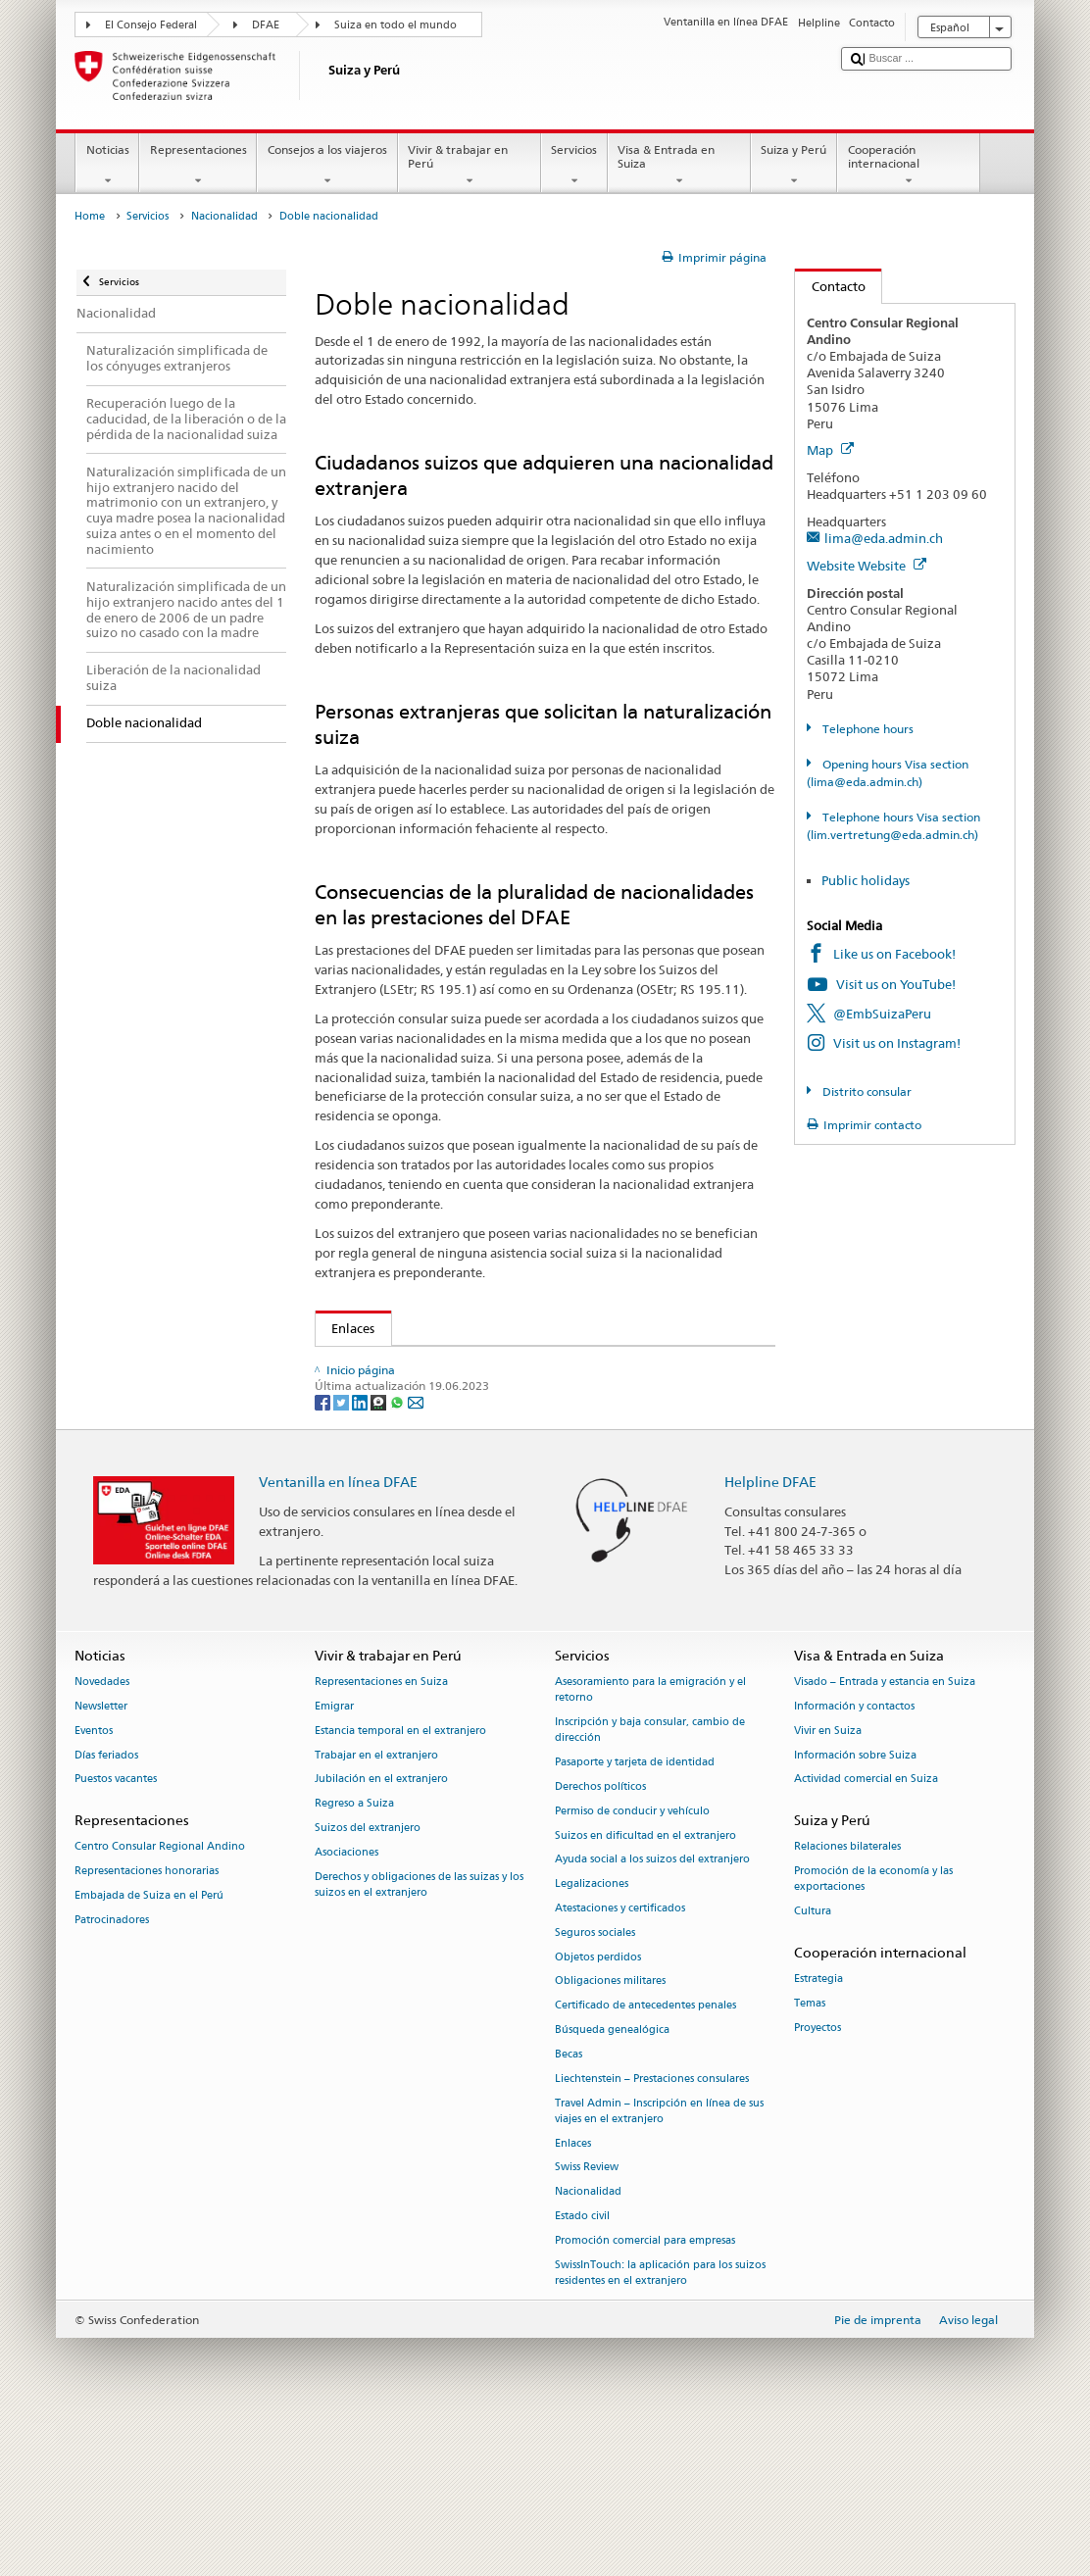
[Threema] (380, 1551)
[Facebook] (324, 1551)
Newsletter (100, 1857)
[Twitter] (342, 1551)
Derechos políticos (600, 1937)
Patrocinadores (111, 2069)
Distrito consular (865, 1091)
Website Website (866, 565)
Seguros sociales (595, 2082)
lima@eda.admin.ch (883, 538)
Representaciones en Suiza (381, 1832)
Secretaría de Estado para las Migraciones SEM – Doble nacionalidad (535, 1365)
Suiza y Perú (794, 165)
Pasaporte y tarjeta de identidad (635, 1913)
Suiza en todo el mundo (395, 25)
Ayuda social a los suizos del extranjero (652, 2010)
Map (830, 450)
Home (89, 216)
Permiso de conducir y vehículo (632, 1961)
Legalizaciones (591, 2034)
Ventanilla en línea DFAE (338, 1631)
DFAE (265, 25)
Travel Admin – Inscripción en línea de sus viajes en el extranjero (659, 2261)
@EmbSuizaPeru (882, 1013)
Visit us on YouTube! (896, 984)
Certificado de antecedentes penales (645, 2156)
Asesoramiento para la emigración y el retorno (650, 1840)
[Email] (415, 1551)
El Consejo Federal (151, 25)
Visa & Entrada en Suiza (679, 165)
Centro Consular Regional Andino (159, 1997)
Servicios (574, 165)
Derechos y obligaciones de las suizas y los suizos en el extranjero (419, 2034)
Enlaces (345, 1328)
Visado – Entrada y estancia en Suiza (884, 1832)
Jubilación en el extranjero (381, 1929)
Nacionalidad (224, 216)
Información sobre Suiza (855, 1905)
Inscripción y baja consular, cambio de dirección (650, 1880)
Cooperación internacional (908, 165)
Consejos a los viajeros (327, 165)
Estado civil (582, 2366)
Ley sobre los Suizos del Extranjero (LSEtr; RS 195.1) (487, 1414)
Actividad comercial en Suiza (866, 1929)
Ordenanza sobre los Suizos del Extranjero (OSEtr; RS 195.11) (515, 1444)
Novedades (101, 1832)
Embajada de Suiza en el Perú (148, 2046)
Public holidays (865, 880)
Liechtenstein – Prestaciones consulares (652, 2228)
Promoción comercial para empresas (645, 2390)
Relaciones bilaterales (847, 1997)
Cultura (812, 2062)
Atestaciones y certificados (620, 2059)
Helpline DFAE (770, 1631)
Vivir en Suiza (828, 1880)
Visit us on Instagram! (897, 1043)
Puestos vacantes (115, 1929)
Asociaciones (346, 2002)
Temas (809, 2154)
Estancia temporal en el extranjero (400, 1880)
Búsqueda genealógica (612, 2180)
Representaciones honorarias (146, 2021)
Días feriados (106, 1905)
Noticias (107, 165)
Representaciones (198, 165)
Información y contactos (854, 1857)
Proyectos (817, 2177)
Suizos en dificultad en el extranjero (645, 1985)
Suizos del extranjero (368, 1978)
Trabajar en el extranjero (376, 1905)
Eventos (93, 1880)
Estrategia (818, 2129)
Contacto (830, 286)
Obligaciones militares (610, 2131)
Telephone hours (866, 728)
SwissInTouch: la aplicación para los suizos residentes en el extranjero (660, 2422)
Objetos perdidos (598, 2107)
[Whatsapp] (398, 1551)
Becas (568, 2204)
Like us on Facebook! (894, 954)
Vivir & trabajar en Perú (469, 165)
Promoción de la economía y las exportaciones (873, 2029)
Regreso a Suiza (354, 1954)
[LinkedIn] (361, 1551)
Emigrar (334, 1857)
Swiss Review (587, 2317)
